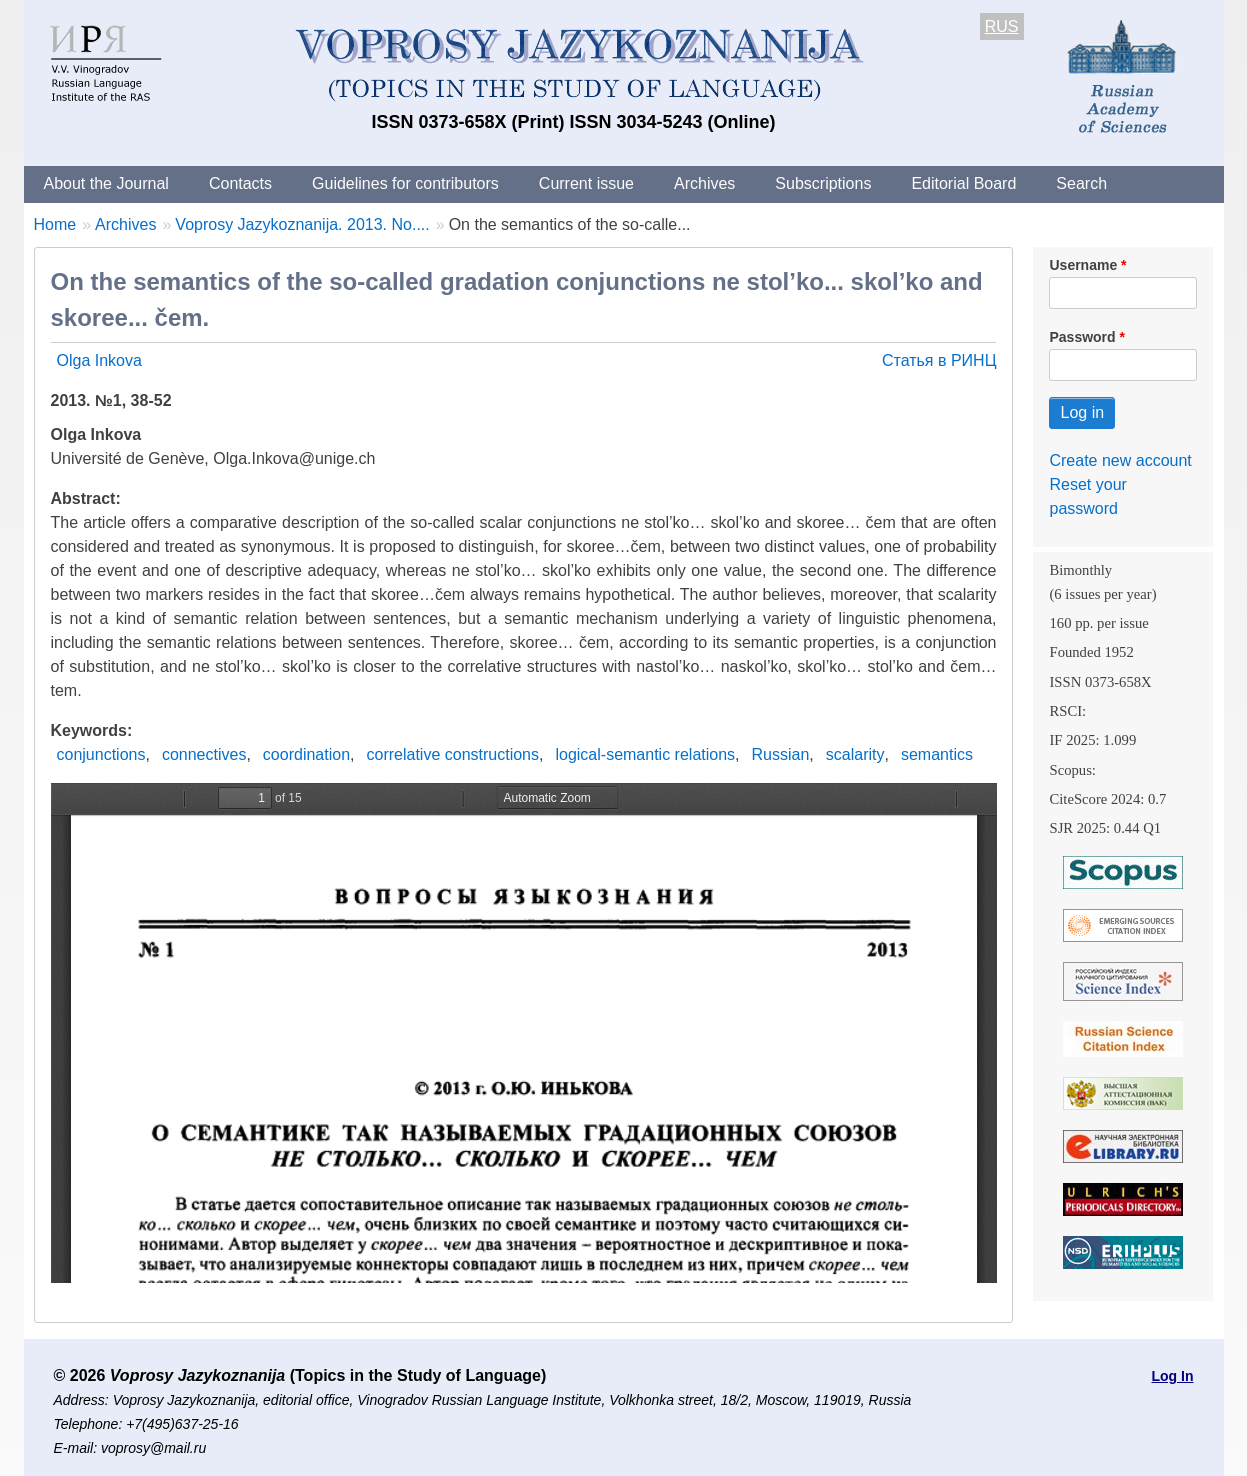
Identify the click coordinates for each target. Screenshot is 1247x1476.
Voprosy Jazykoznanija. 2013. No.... (302, 224)
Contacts (240, 183)
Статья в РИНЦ (939, 360)
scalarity (855, 754)
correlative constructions (452, 754)
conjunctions (101, 754)
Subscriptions (823, 183)
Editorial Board (963, 183)
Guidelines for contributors (405, 183)
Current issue (586, 183)
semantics (937, 754)
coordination (306, 754)
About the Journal (106, 183)
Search (1081, 183)
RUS (1002, 26)
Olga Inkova (99, 360)
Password (1082, 337)
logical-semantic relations (645, 754)
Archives (704, 183)
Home (55, 224)
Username (1083, 265)
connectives (204, 754)
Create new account (1120, 460)
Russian (781, 754)
